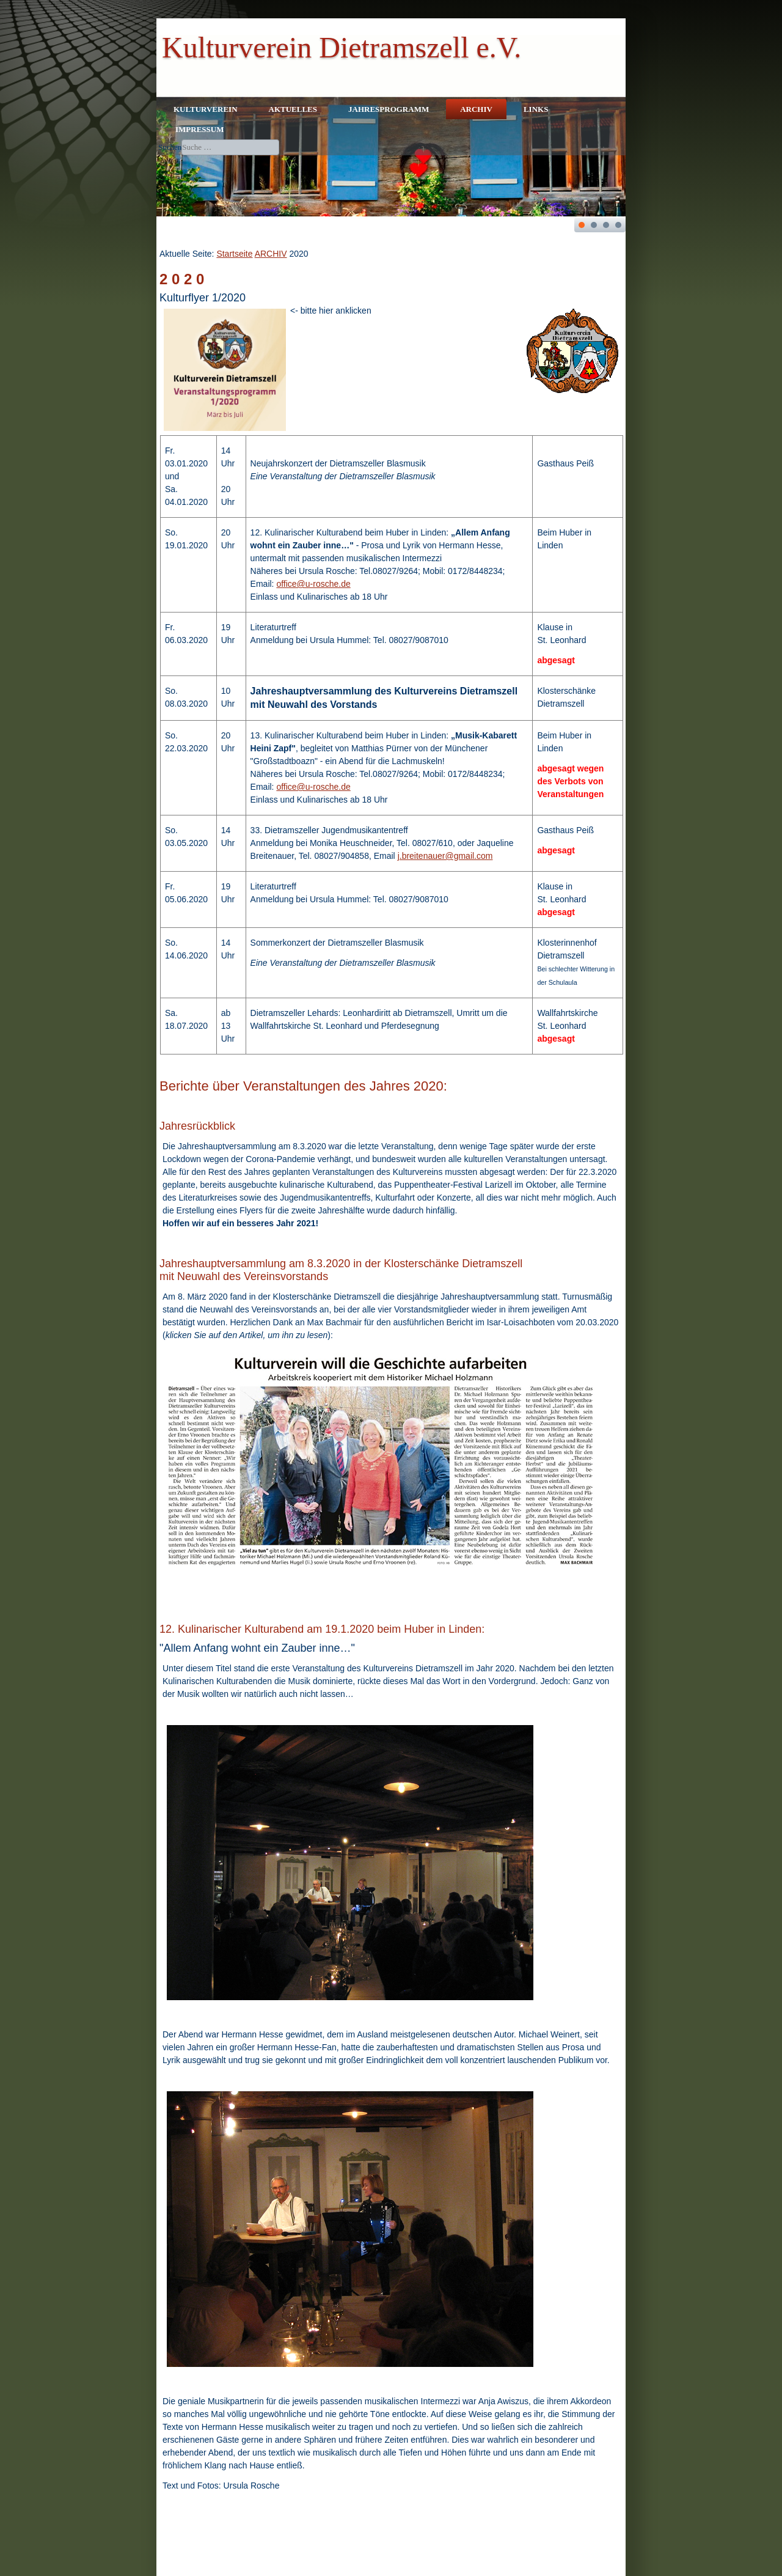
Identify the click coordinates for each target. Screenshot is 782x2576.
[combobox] (230, 147)
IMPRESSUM (199, 129)
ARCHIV (476, 109)
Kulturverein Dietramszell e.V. (341, 47)
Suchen (169, 147)
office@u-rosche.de (313, 584)
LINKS (536, 109)
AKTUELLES (293, 109)
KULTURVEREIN (206, 109)
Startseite (234, 254)
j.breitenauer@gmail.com (445, 856)
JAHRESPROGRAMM (388, 109)
